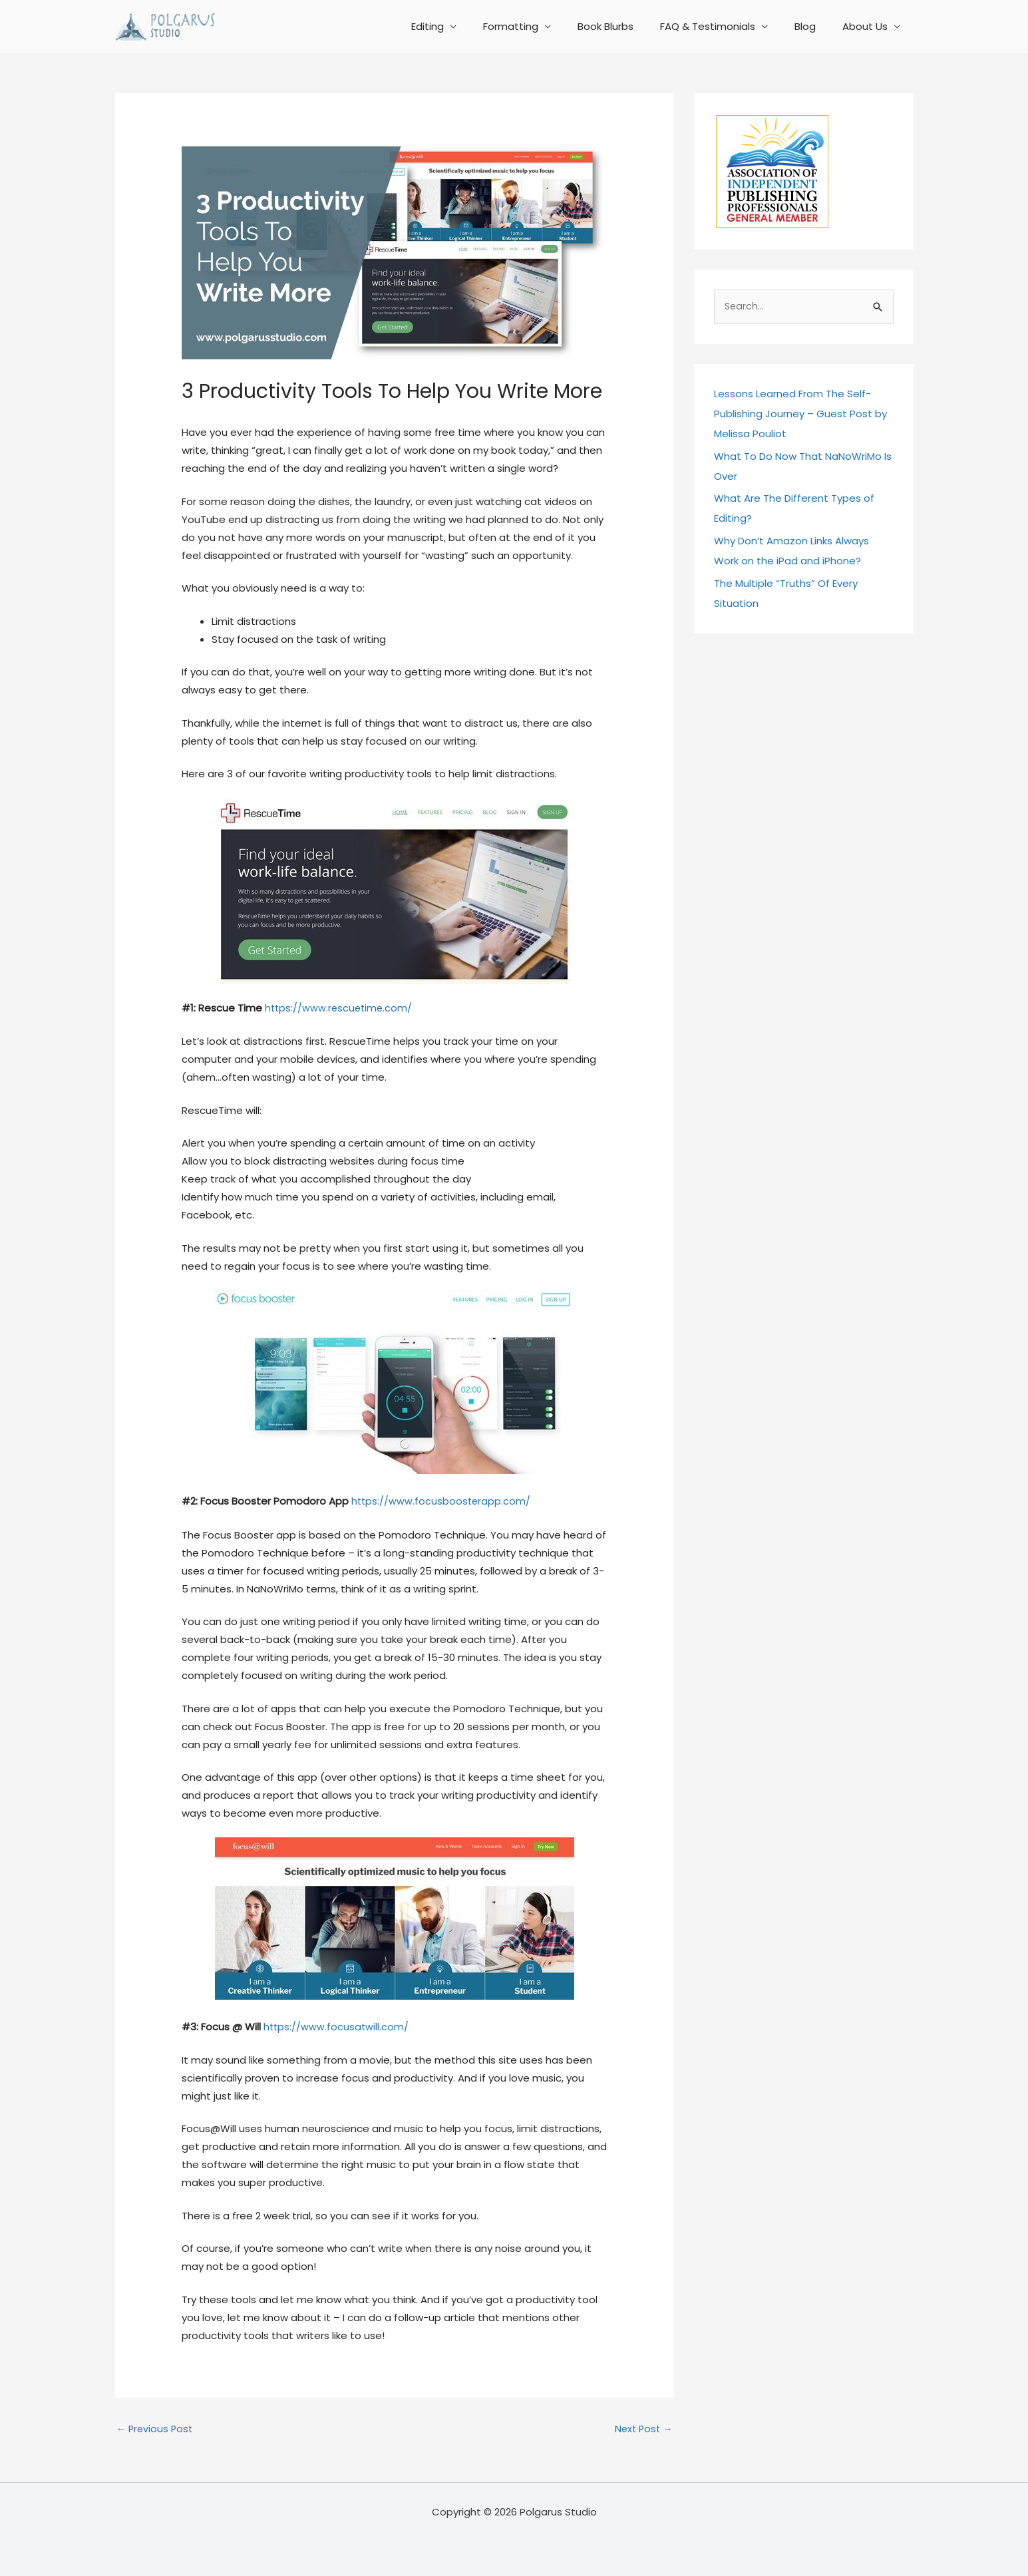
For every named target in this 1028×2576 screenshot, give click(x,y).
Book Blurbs (629, 26)
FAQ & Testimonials (724, 26)
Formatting (540, 26)
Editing (464, 26)
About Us (868, 26)
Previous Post (156, 2428)
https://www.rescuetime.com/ (340, 1008)
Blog (815, 26)
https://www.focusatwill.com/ (337, 2025)
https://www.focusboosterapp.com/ (442, 1501)
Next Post (642, 2428)
